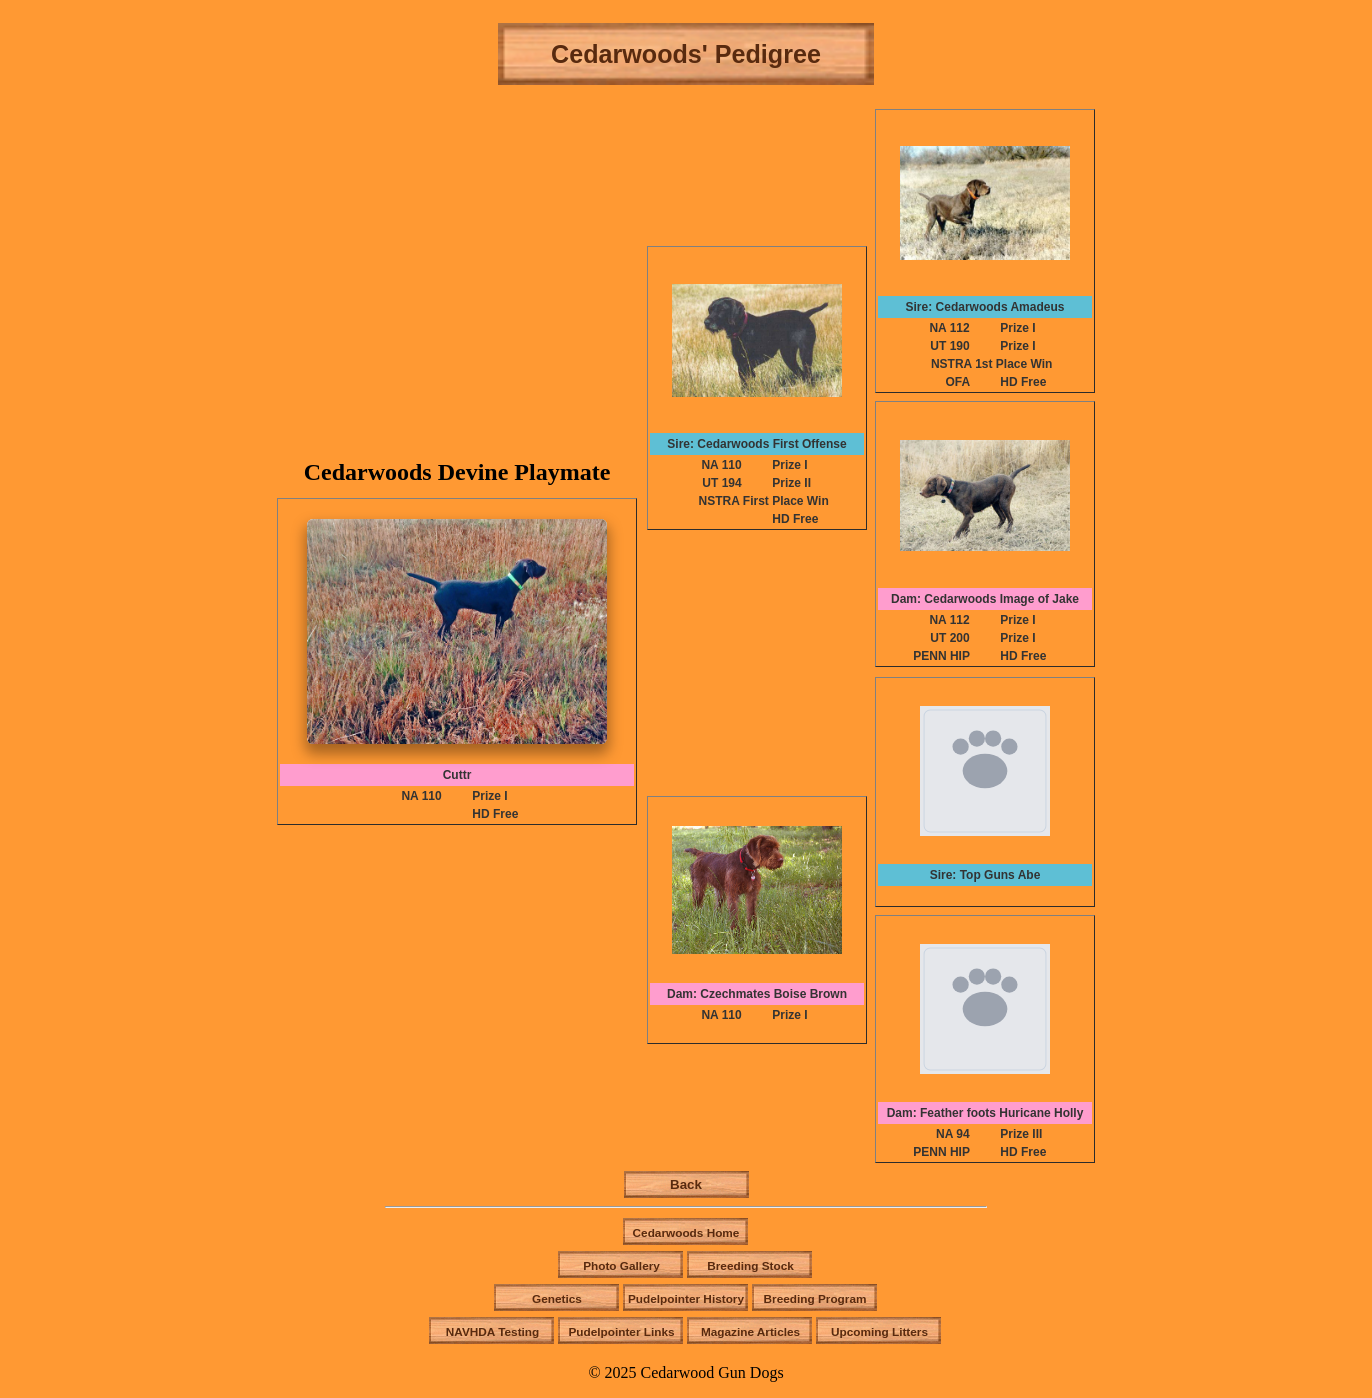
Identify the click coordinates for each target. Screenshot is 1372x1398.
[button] (457, 631)
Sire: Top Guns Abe (985, 875)
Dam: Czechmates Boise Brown (757, 994)
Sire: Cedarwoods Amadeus (985, 307)
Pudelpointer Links (621, 1332)
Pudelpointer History (686, 1299)
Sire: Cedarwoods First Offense (756, 444)
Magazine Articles (750, 1332)
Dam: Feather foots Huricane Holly (985, 1113)
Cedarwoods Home (686, 1233)
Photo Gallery (621, 1266)
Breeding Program (815, 1299)
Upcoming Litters (879, 1332)
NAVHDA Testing (493, 1332)
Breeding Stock (750, 1266)
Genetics (557, 1299)
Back (686, 1184)
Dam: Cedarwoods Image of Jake (985, 599)
